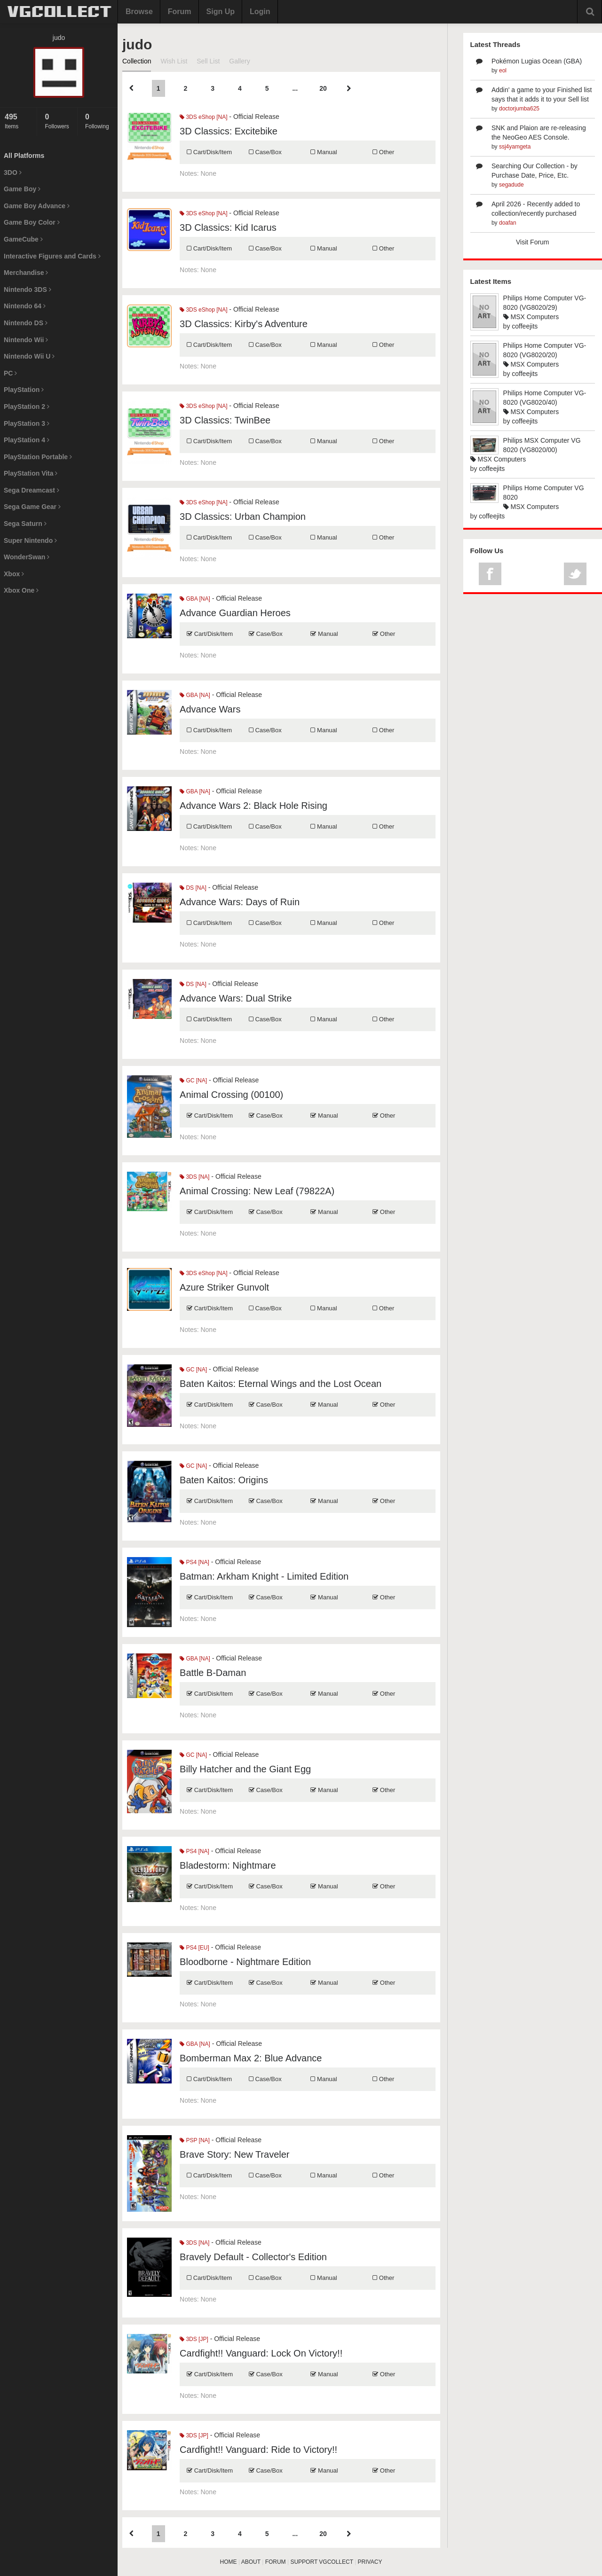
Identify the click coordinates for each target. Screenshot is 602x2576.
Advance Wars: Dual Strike (236, 998)
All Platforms (24, 155)
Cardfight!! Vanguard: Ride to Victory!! (258, 2449)
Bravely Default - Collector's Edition (253, 2257)
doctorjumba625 (519, 108)
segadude (511, 184)
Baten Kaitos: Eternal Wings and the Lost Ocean (280, 1383)
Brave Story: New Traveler (234, 2154)
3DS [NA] (194, 1177)
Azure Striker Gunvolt (224, 1287)
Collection (136, 61)
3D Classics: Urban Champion (243, 516)
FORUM (275, 2562)
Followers (58, 121)
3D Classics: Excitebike (228, 131)
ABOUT (251, 2562)
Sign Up (220, 12)
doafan (507, 222)
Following (99, 121)
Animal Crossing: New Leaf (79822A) (257, 1191)
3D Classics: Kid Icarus (228, 227)
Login (260, 12)
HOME (228, 2562)
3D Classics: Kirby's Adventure (244, 324)
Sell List (208, 61)
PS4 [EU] (194, 1947)
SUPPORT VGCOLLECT (321, 2562)
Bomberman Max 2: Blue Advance (251, 2058)
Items (18, 121)
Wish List (173, 61)
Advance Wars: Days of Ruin (240, 902)
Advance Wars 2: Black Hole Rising (253, 805)
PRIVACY (370, 2562)
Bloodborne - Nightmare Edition (245, 1962)
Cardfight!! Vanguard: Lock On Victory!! (261, 2353)
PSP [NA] (195, 2140)
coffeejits (525, 326)
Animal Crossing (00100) (231, 1094)
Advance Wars (210, 709)
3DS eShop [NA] (203, 117)
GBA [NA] (195, 598)
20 (323, 88)
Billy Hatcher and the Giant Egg (245, 1769)
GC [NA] (193, 1080)
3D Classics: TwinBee (225, 420)
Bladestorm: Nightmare (228, 1865)
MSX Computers (531, 317)
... (295, 88)
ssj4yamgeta (515, 146)
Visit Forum (532, 242)
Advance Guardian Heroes (235, 613)
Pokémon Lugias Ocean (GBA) (536, 61)
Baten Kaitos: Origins (224, 1480)
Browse (139, 12)
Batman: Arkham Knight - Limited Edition (264, 1576)
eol (503, 70)
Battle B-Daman (213, 1673)
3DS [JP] (194, 2339)
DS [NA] (193, 888)
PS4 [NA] (194, 1562)
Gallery (239, 61)
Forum (179, 12)
